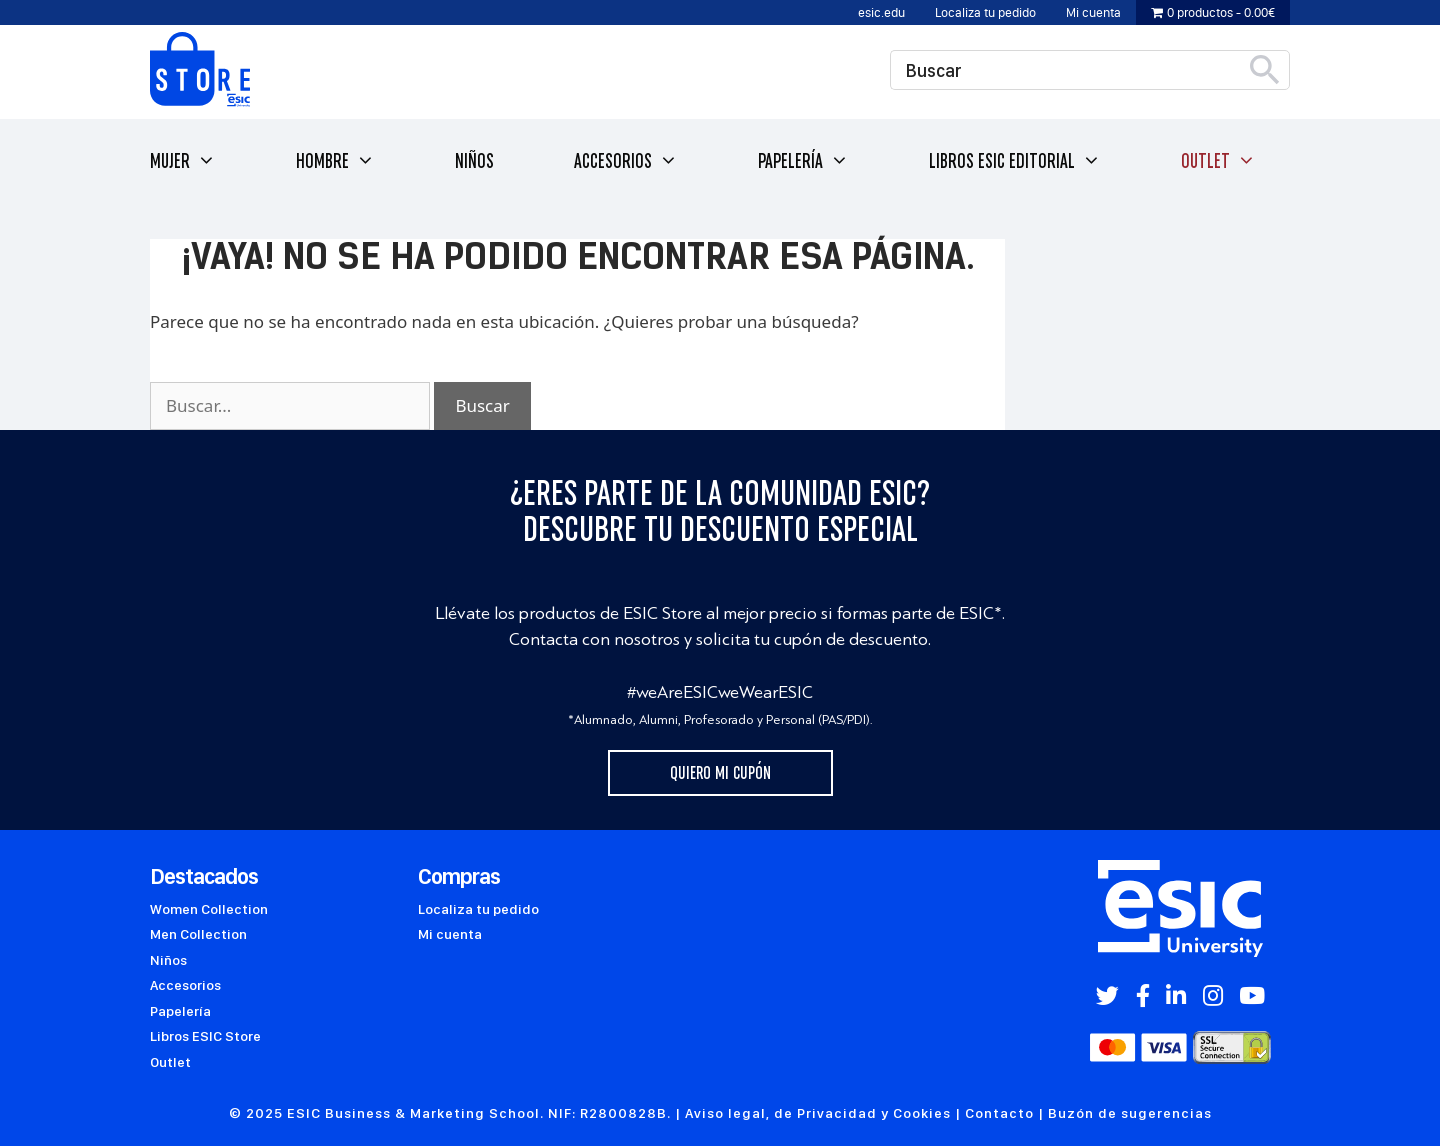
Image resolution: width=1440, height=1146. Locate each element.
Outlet (1218, 161)
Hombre (335, 161)
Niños (474, 161)
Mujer (183, 161)
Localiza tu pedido (985, 12)
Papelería (803, 161)
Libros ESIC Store (205, 1036)
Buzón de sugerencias (1130, 1113)
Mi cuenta (1093, 12)
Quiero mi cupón (720, 773)
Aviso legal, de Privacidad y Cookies (818, 1113)
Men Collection (198, 934)
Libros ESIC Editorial (1015, 161)
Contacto (999, 1113)
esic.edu (881, 12)
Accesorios (626, 161)
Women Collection (209, 909)
